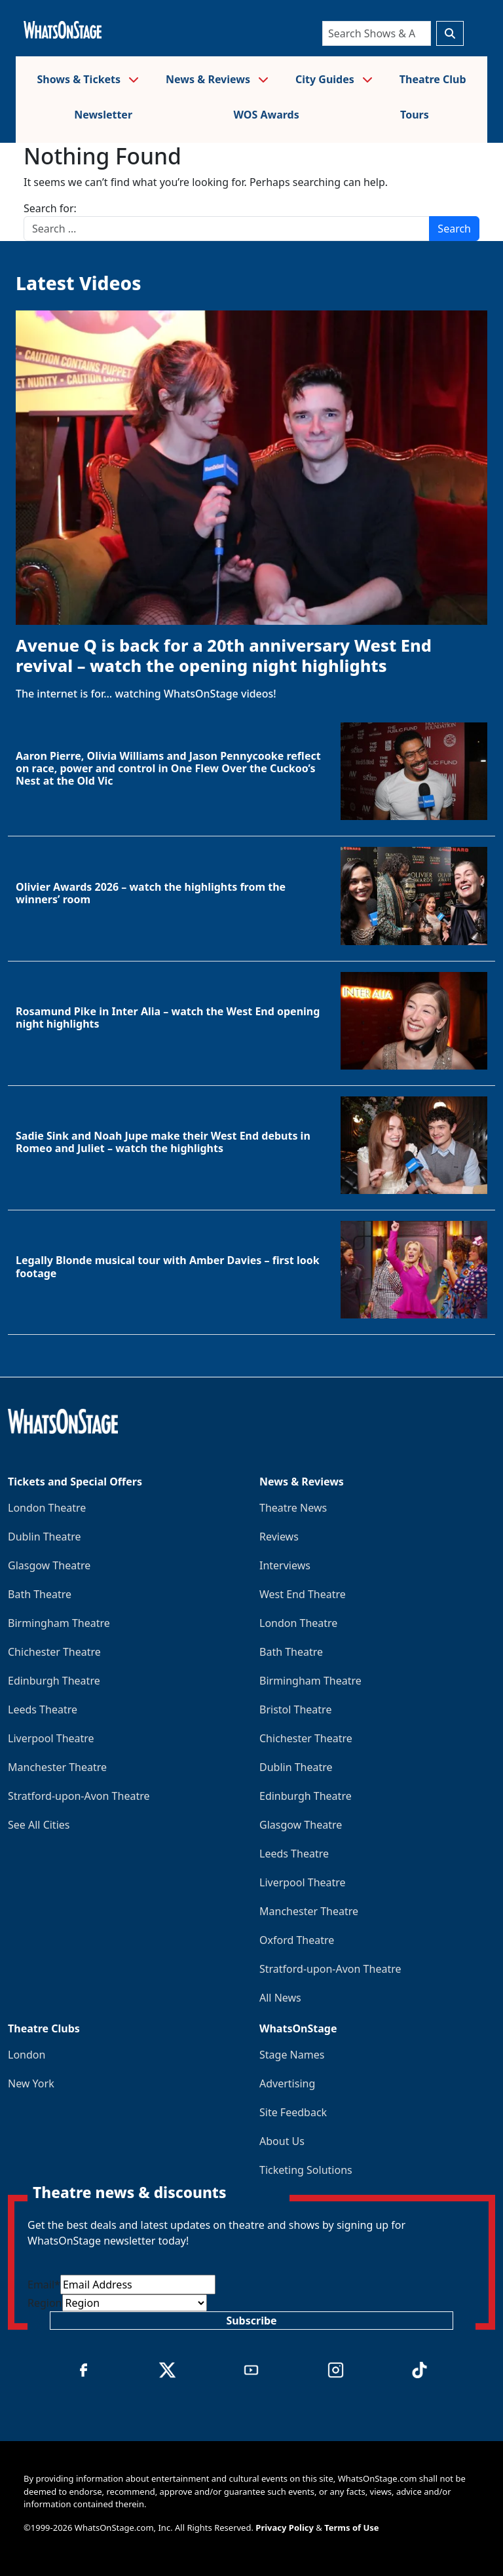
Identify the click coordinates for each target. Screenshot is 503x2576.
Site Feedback (293, 2112)
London (26, 2054)
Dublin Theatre (44, 1536)
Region (45, 2303)
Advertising (287, 2083)
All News (280, 1997)
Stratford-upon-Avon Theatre (78, 1796)
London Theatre (47, 1508)
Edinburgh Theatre (54, 1680)
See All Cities (38, 1825)
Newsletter (103, 114)
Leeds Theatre (42, 1709)
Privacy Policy (284, 2527)
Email (44, 2284)
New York (31, 2083)
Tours (414, 114)
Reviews (279, 1536)
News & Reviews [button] (217, 79)
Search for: (50, 208)
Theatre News (293, 1508)
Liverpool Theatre (51, 1738)
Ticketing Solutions (305, 2170)
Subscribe (251, 2320)
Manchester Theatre (57, 1767)
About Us (282, 2141)
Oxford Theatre (296, 1940)
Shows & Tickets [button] (88, 79)
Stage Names (291, 2054)
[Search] (376, 33)
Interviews (284, 1565)
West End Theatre (302, 1594)
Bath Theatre (39, 1594)
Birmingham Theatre (59, 1623)
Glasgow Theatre (49, 1565)
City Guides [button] (334, 79)
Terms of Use (351, 2527)
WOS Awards (266, 114)
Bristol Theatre (295, 1709)
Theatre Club (433, 79)
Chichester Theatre (54, 1652)
